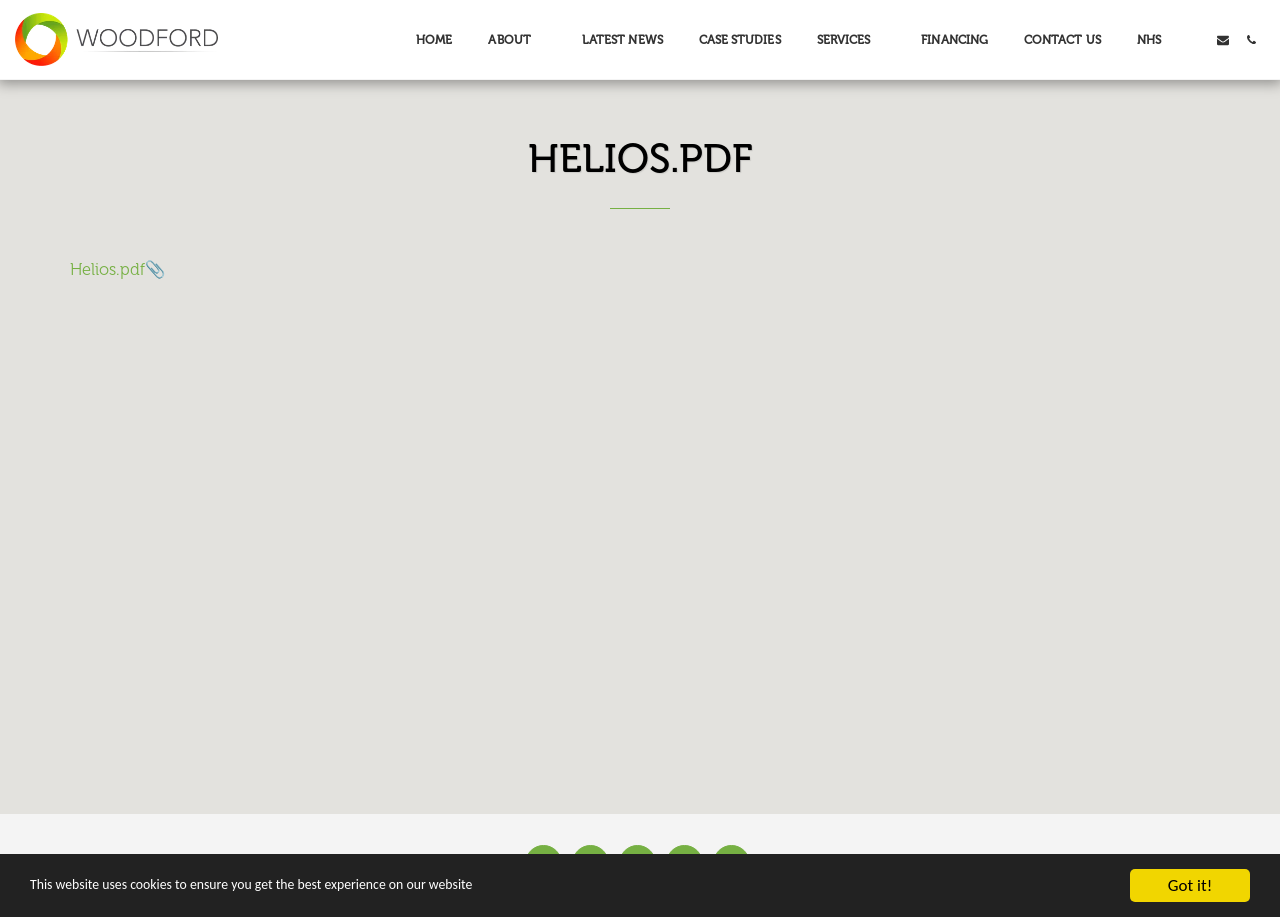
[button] (516, 40)
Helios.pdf (107, 269)
